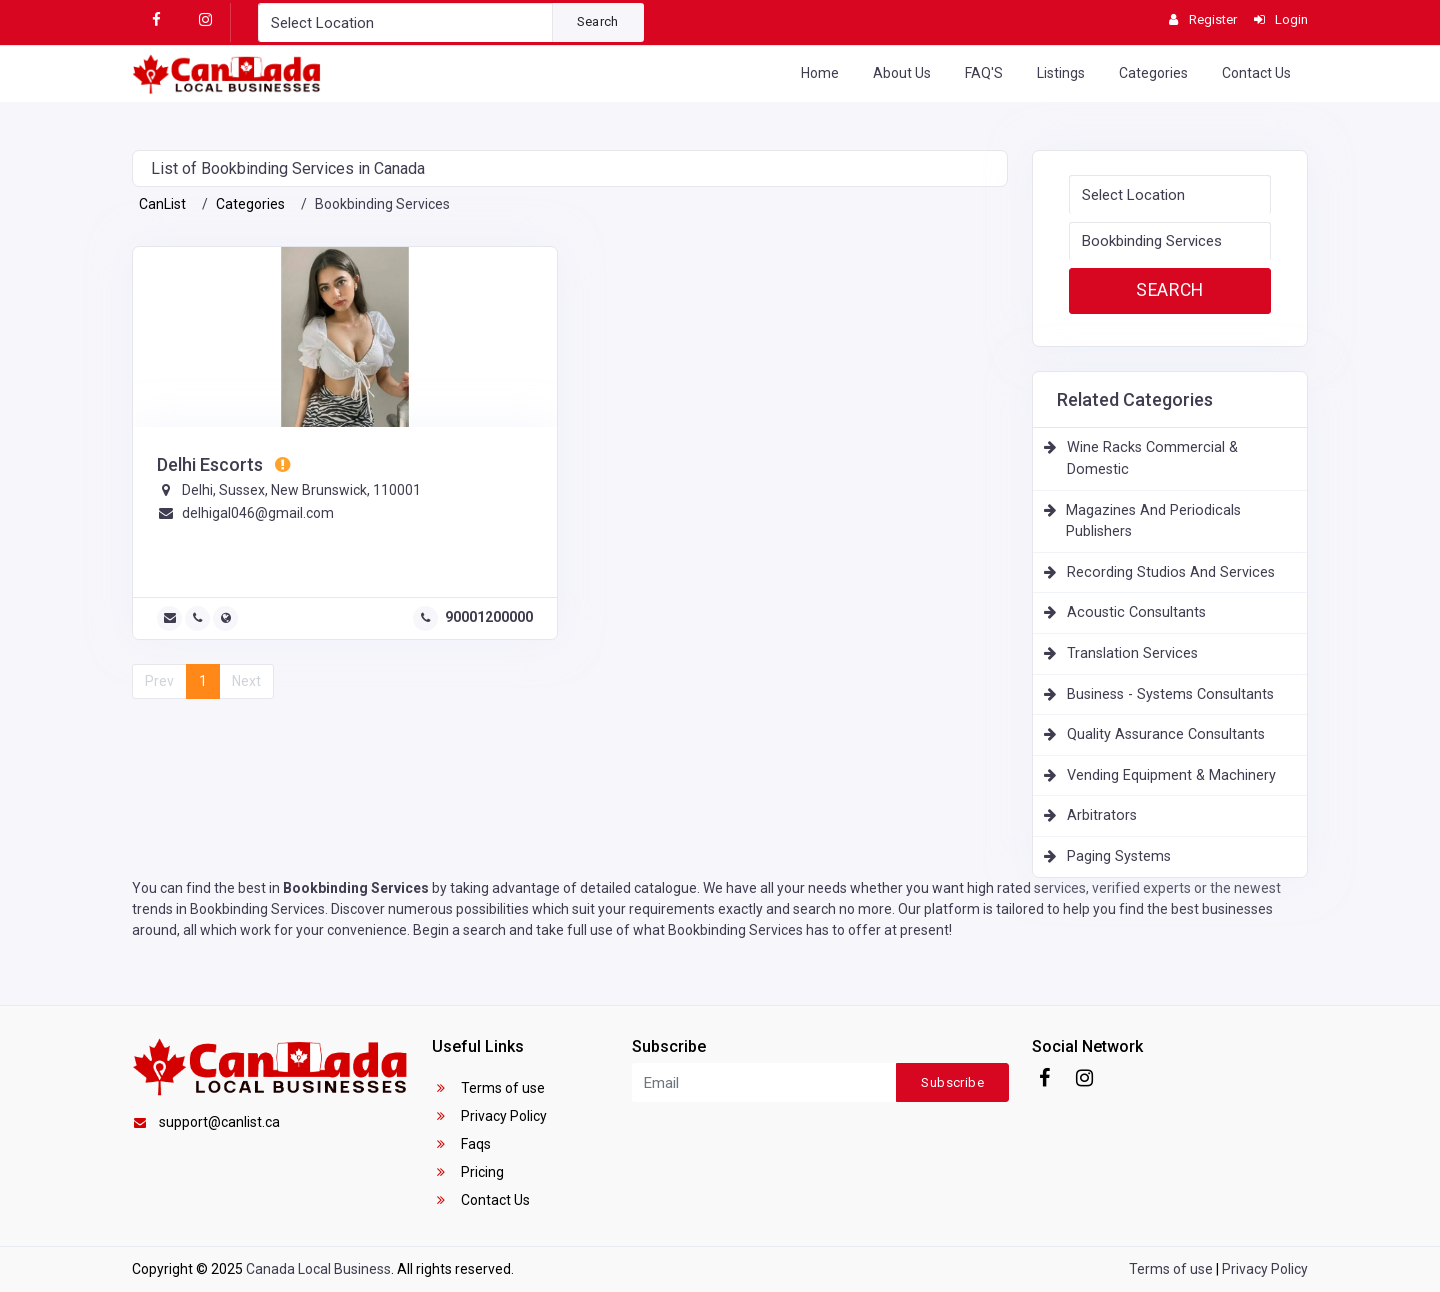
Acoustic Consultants (1136, 612)
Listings (1061, 73)
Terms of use (488, 1088)
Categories (1153, 73)
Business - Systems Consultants (1170, 694)
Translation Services (1132, 653)
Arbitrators (1102, 815)
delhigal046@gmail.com (258, 513)
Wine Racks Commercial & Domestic (1152, 458)
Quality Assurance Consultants (1166, 734)
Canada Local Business (318, 1269)
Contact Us (1256, 73)
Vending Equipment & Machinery (1171, 775)
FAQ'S (984, 73)
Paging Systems (1119, 856)
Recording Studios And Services (1171, 572)
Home (820, 73)
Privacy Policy (489, 1116)
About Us (902, 73)
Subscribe (952, 1082)
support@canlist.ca (206, 1122)
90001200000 (489, 617)
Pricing (468, 1172)
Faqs (461, 1144)
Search (598, 21)
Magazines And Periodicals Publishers (1153, 521)
